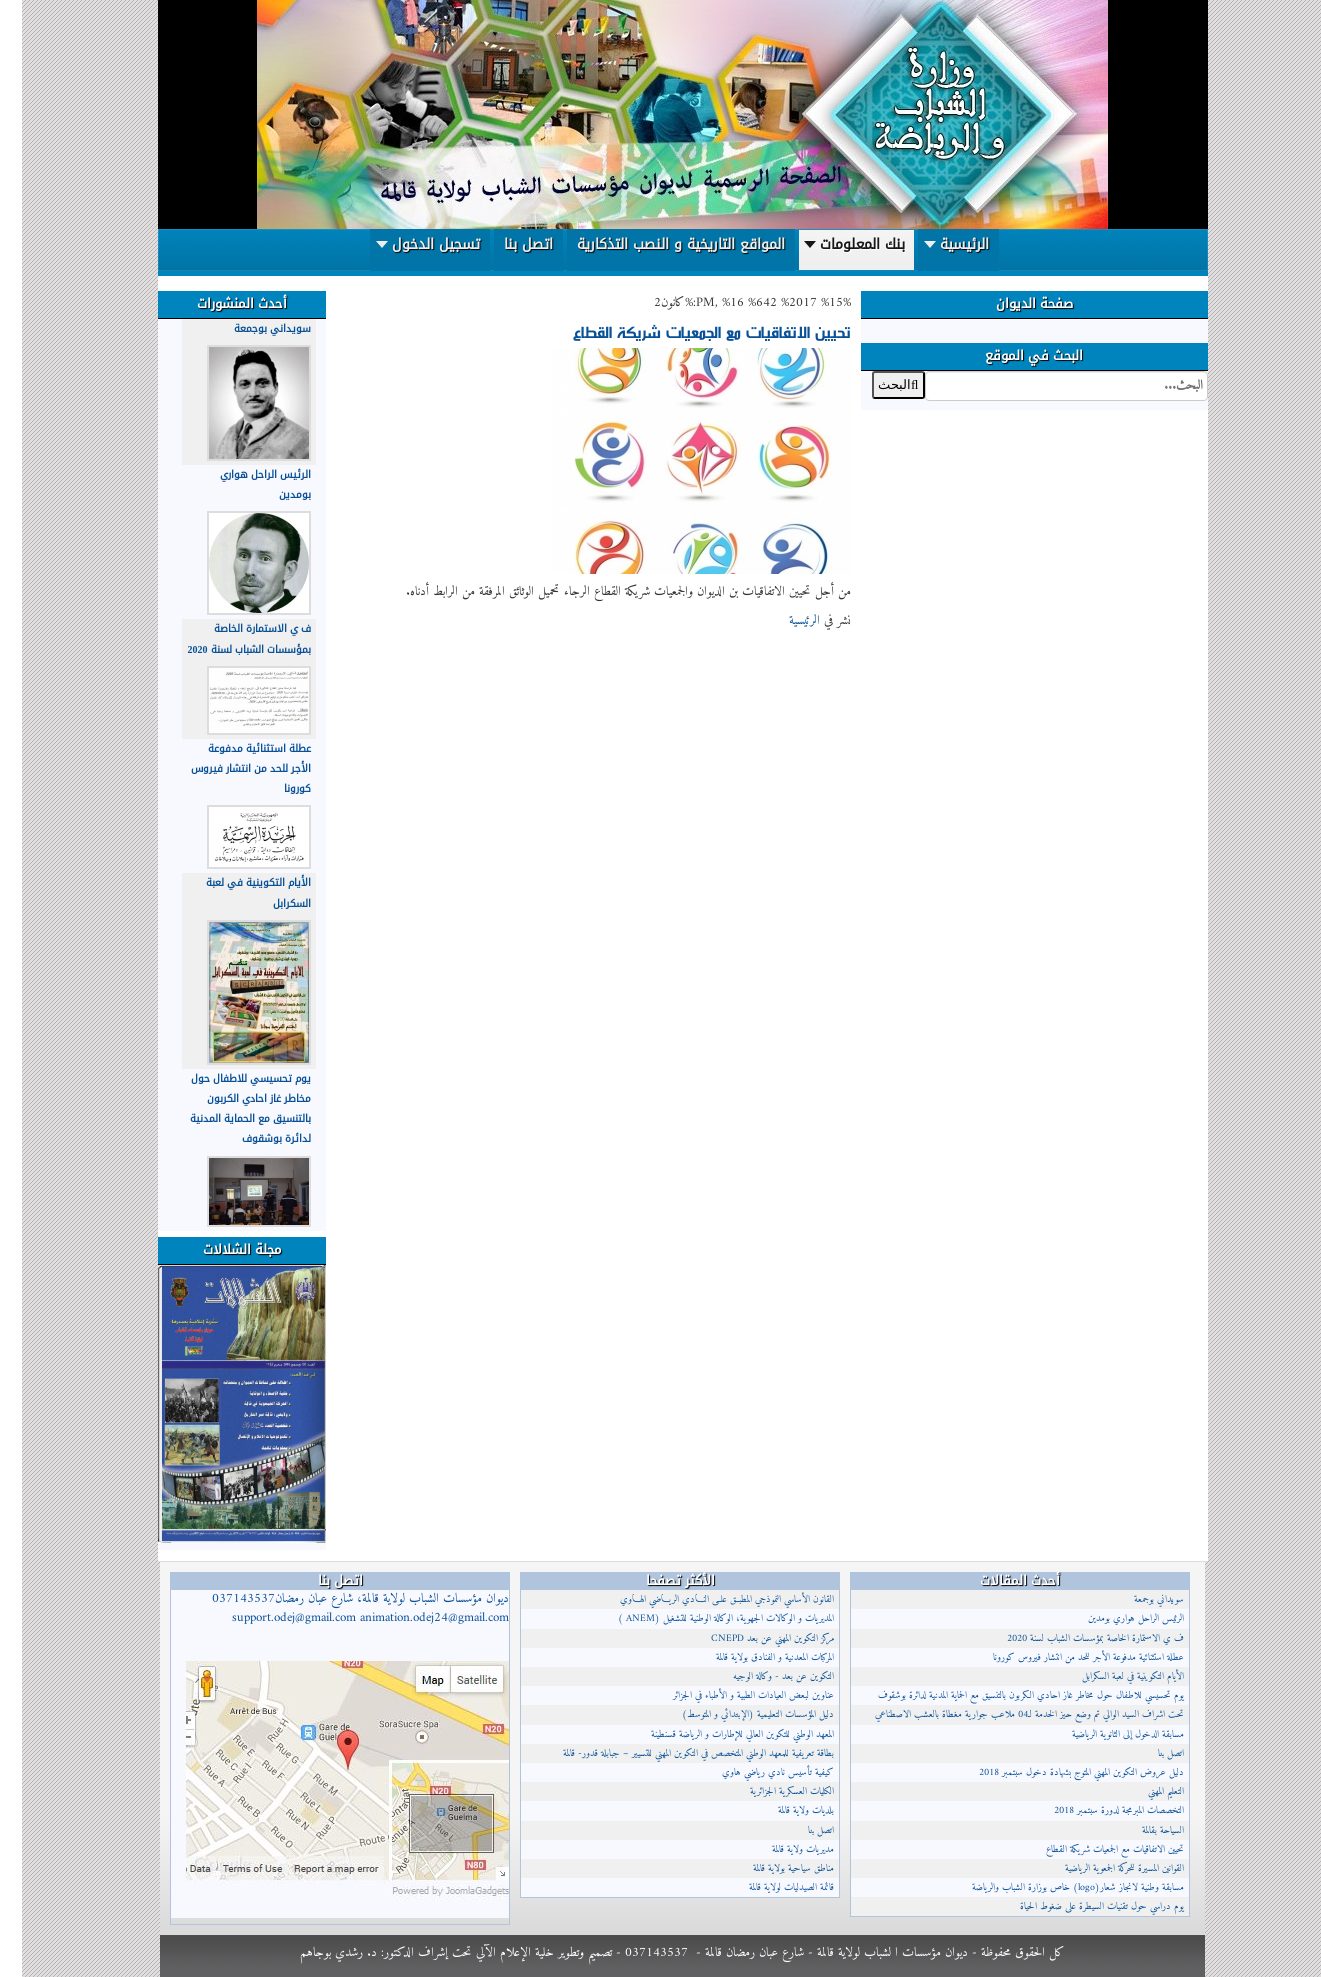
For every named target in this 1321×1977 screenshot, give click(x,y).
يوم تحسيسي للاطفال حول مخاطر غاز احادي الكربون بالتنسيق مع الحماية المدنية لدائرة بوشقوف (228, 1109)
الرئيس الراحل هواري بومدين (1114, 1618)
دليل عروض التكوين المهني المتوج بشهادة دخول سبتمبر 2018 (1059, 1772)
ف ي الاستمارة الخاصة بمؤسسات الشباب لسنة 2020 (227, 638)
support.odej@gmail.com (272, 1618)
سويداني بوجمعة (250, 328)
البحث (1185, 371)
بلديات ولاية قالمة (784, 1810)
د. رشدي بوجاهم (316, 1952)
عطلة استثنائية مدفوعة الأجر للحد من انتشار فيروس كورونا (229, 768)
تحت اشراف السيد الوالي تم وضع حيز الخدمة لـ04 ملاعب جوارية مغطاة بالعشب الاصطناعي (1007, 1714)
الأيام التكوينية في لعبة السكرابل (1111, 1676)
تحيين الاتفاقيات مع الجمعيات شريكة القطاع (690, 331)
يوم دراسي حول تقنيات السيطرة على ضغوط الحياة (1080, 1906)
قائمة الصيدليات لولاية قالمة (769, 1887)
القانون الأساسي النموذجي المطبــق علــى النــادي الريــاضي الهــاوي (705, 1599)
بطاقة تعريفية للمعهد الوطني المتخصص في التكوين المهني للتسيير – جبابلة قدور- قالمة (676, 1753)
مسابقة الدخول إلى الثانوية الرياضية (1106, 1734)
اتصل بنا (799, 1830)
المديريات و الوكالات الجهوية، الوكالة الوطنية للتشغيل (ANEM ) (704, 1618)
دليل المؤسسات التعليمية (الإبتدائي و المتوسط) (736, 1714)
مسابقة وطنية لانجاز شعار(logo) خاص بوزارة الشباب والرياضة (1056, 1887)
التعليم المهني (1144, 1791)
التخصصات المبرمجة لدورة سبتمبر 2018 (1097, 1810)
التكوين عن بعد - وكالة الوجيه (761, 1676)
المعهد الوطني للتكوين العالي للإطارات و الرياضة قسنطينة (720, 1734)
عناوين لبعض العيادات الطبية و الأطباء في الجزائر (731, 1695)
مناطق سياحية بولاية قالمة (771, 1868)
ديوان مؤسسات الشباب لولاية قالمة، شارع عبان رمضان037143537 (338, 1608)
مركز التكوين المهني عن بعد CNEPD (750, 1638)
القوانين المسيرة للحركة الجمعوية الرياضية (1102, 1868)
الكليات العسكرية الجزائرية (770, 1791)
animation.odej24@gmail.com (412, 1618)
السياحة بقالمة (1141, 1830)
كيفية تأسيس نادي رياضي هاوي (756, 1772)
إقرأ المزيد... (795, 645)
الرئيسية (782, 621)
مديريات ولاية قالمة (781, 1849)
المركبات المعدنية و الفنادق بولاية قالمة (753, 1657)
